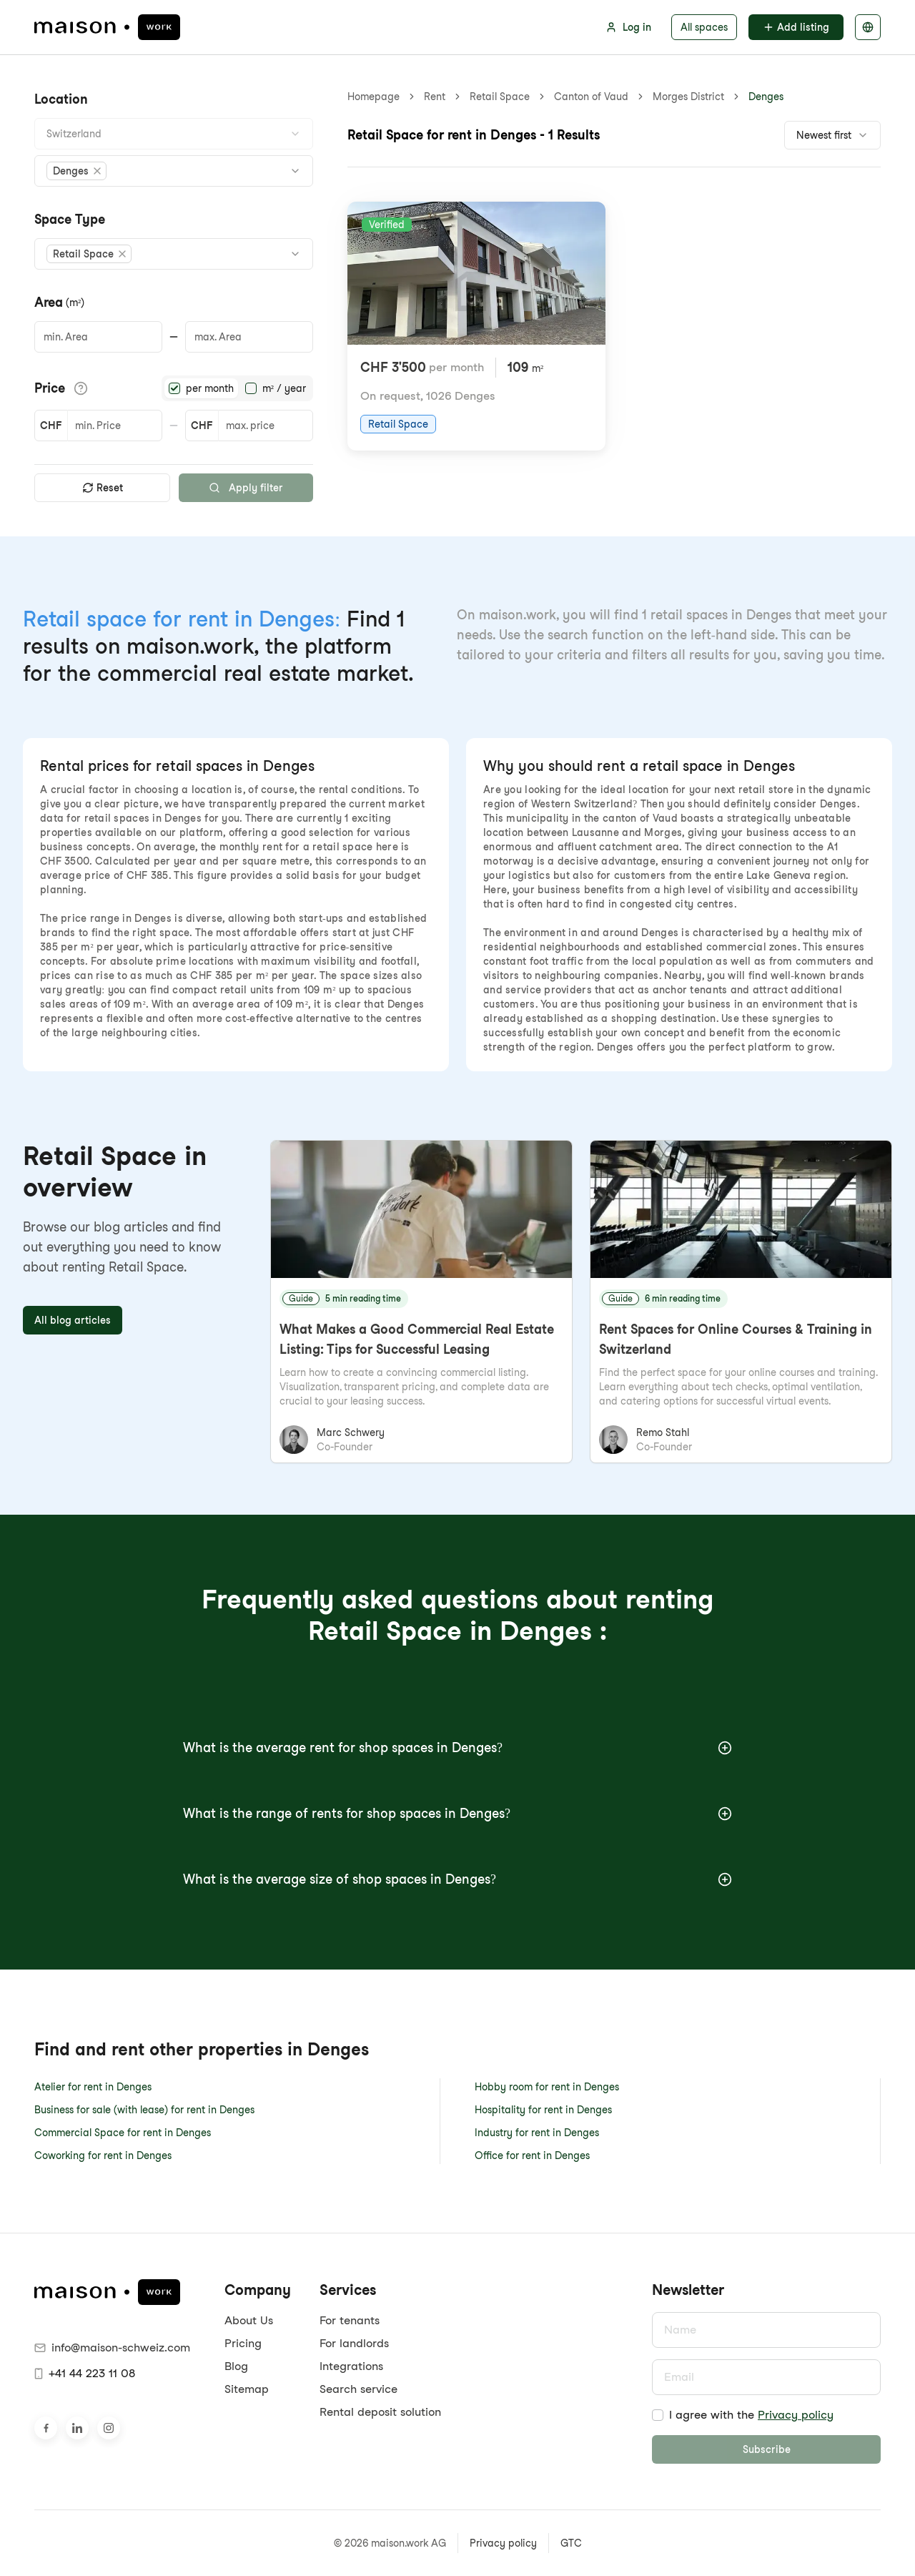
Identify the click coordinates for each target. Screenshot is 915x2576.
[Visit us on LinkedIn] (77, 2428)
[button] (76, 171)
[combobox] (173, 133)
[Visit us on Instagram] (108, 2428)
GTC (571, 2543)
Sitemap (246, 2389)
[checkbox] (657, 2415)
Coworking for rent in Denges (103, 2155)
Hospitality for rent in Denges (543, 2109)
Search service (358, 2389)
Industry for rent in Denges (537, 2132)
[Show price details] (81, 388)
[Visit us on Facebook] (45, 2428)
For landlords (354, 2343)
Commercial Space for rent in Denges (122, 2132)
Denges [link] (765, 96)
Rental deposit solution (380, 2412)
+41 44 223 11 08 (84, 2373)
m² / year (284, 388)
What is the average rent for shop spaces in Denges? (457, 1747)
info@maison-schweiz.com (112, 2347)
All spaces (704, 27)
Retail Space (500, 96)
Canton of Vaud (591, 96)
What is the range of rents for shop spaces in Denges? (457, 1813)
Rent (434, 96)
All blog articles (72, 1320)
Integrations (351, 2366)
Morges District (688, 96)
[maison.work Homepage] (107, 27)
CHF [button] (50, 425)
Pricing (243, 2343)
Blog (236, 2366)
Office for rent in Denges (532, 2155)
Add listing (796, 27)
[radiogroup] (237, 388)
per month (210, 388)
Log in (628, 27)
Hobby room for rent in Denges (547, 2087)
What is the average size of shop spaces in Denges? (457, 1879)
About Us (248, 2320)
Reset (102, 487)
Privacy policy (796, 2415)
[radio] (174, 388)
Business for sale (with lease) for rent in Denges (144, 2109)
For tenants (350, 2320)
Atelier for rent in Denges (93, 2087)
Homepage (373, 96)
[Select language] (868, 27)
